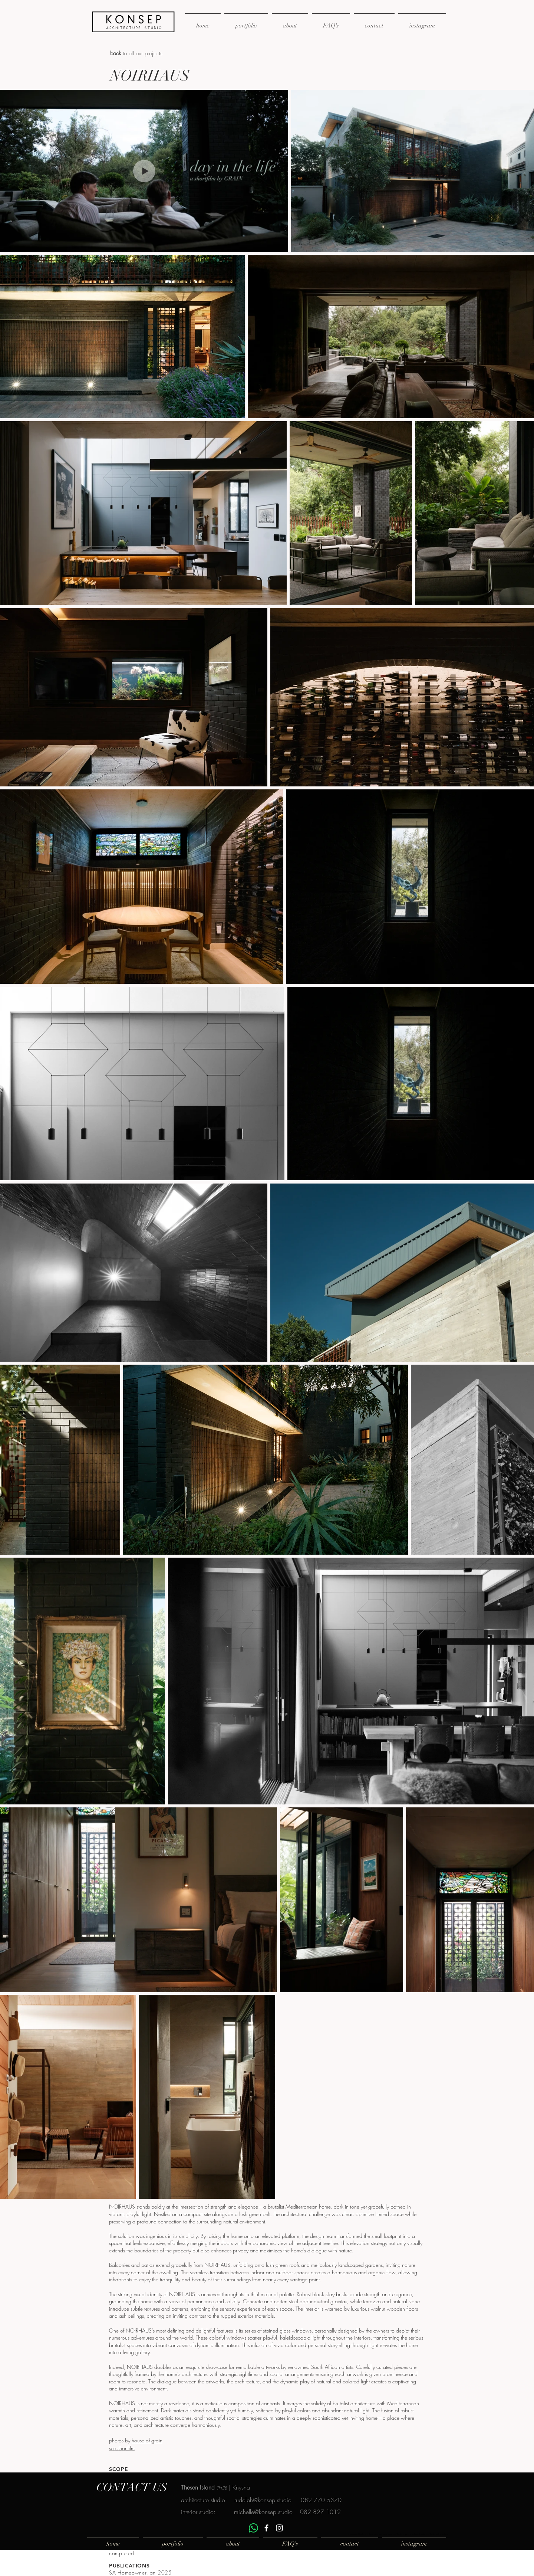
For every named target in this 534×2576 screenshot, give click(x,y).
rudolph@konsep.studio (262, 2500)
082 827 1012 (320, 2512)
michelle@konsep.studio (263, 2512)
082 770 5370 (321, 2500)
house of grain (147, 2440)
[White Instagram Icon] (279, 2528)
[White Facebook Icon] (266, 2528)
